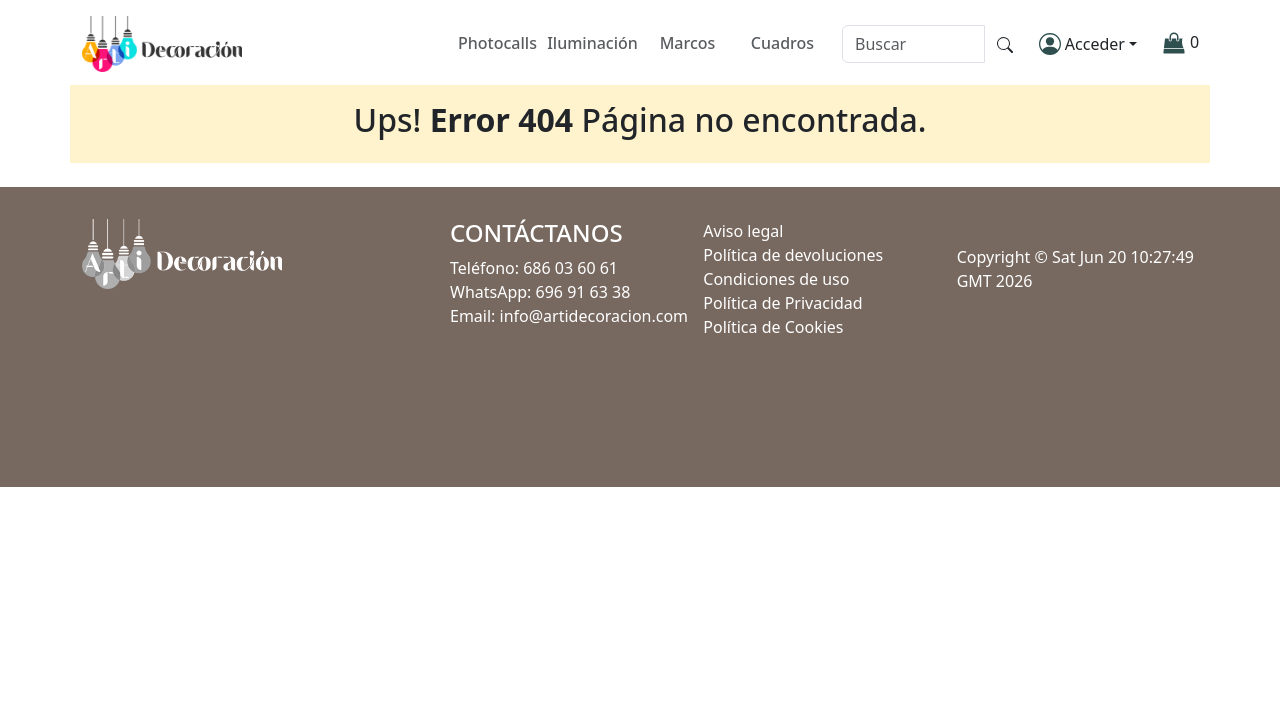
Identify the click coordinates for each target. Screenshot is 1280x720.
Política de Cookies (773, 327)
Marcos (688, 43)
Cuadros (782, 43)
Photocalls (497, 43)
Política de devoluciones (793, 255)
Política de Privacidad (782, 303)
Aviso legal (743, 231)
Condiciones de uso (776, 279)
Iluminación (592, 43)
